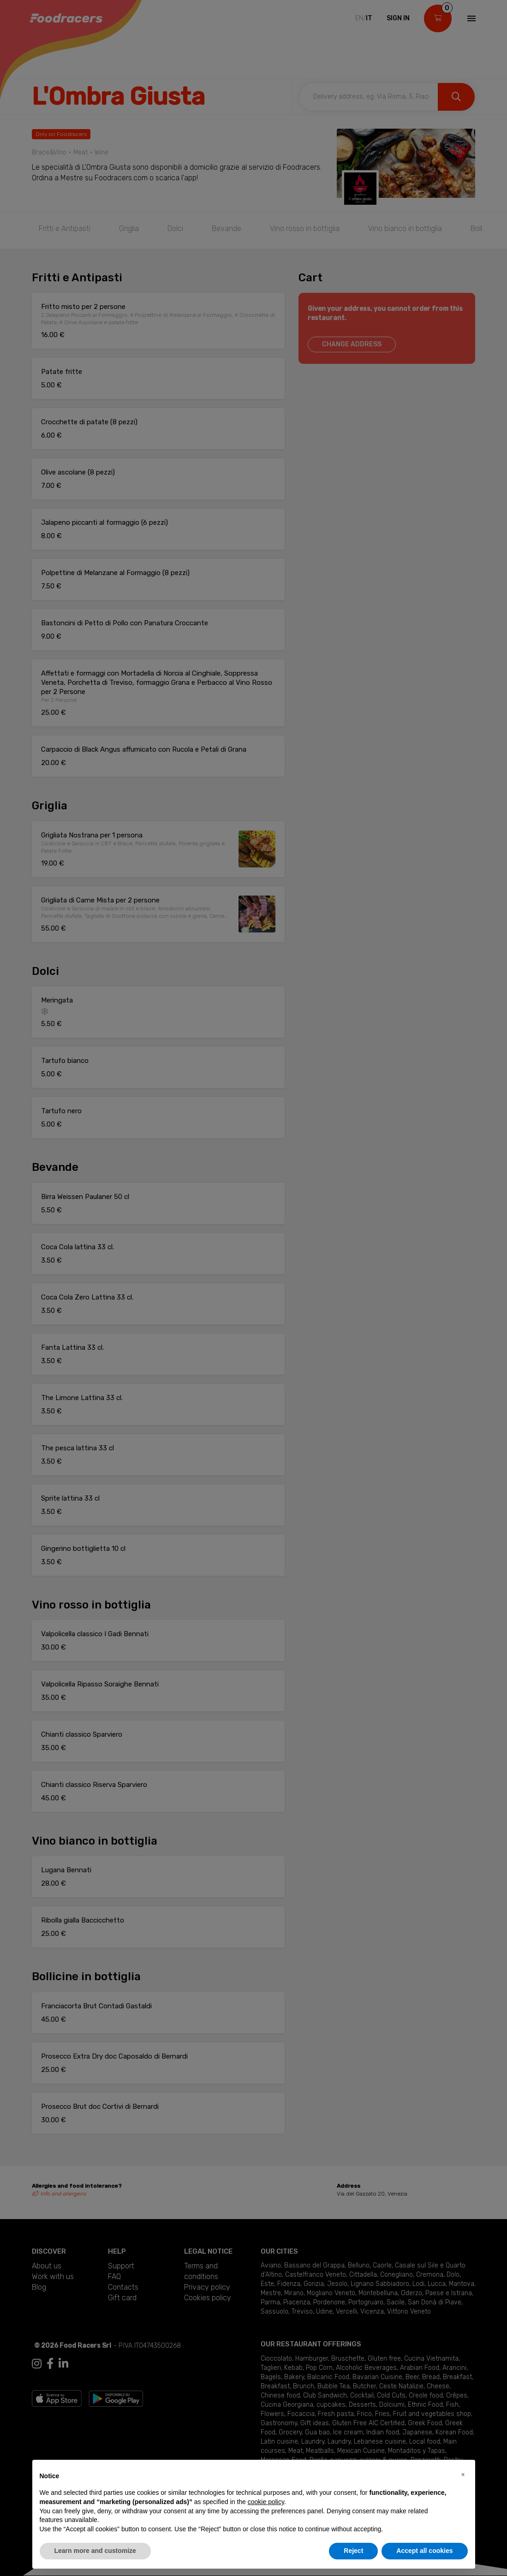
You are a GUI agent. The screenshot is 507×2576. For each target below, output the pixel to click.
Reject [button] (353, 2550)
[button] (463, 2474)
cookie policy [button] (266, 2501)
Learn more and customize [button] (95, 2550)
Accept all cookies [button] (424, 2550)
